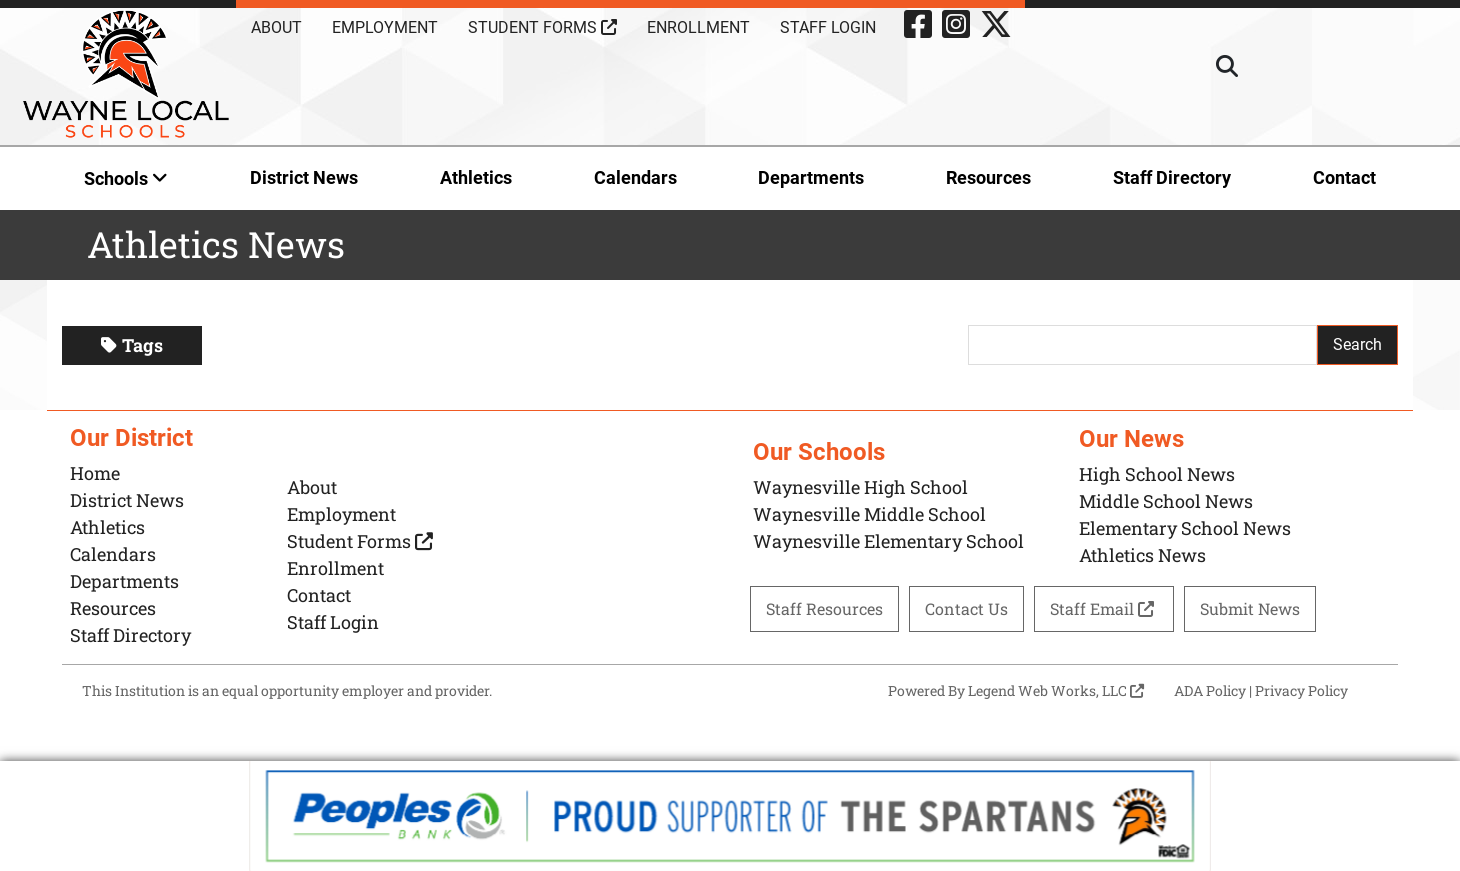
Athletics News (1142, 555)
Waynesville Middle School (869, 514)
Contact (1344, 177)
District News (304, 177)
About (276, 27)
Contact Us (966, 608)
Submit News (1250, 608)
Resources (988, 177)
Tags (132, 345)
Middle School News (1166, 501)
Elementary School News (1185, 528)
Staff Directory (1172, 177)
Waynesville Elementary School (888, 541)
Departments (811, 177)
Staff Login (828, 27)
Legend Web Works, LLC (1056, 690)
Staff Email (1104, 608)
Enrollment (698, 27)
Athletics (476, 177)
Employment (385, 27)
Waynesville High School (860, 487)
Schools (126, 178)
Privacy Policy (1301, 690)
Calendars (635, 177)
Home (95, 473)
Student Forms (542, 27)
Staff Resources (824, 608)
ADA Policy (1210, 690)
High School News (1157, 474)
